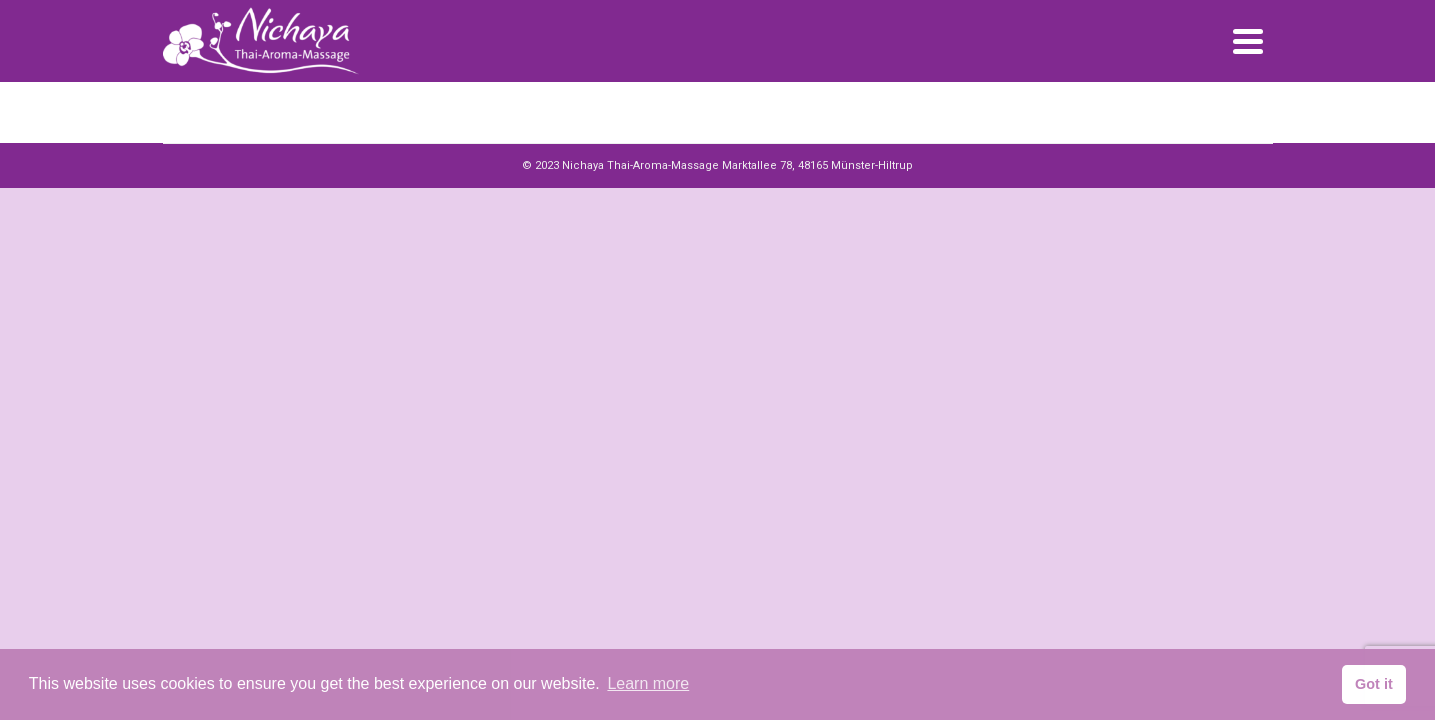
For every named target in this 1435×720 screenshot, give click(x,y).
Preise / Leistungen (812, 49)
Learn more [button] (648, 683)
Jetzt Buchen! (1219, 49)
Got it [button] (1374, 684)
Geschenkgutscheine (954, 49)
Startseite (700, 49)
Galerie (1061, 49)
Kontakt (1128, 49)
